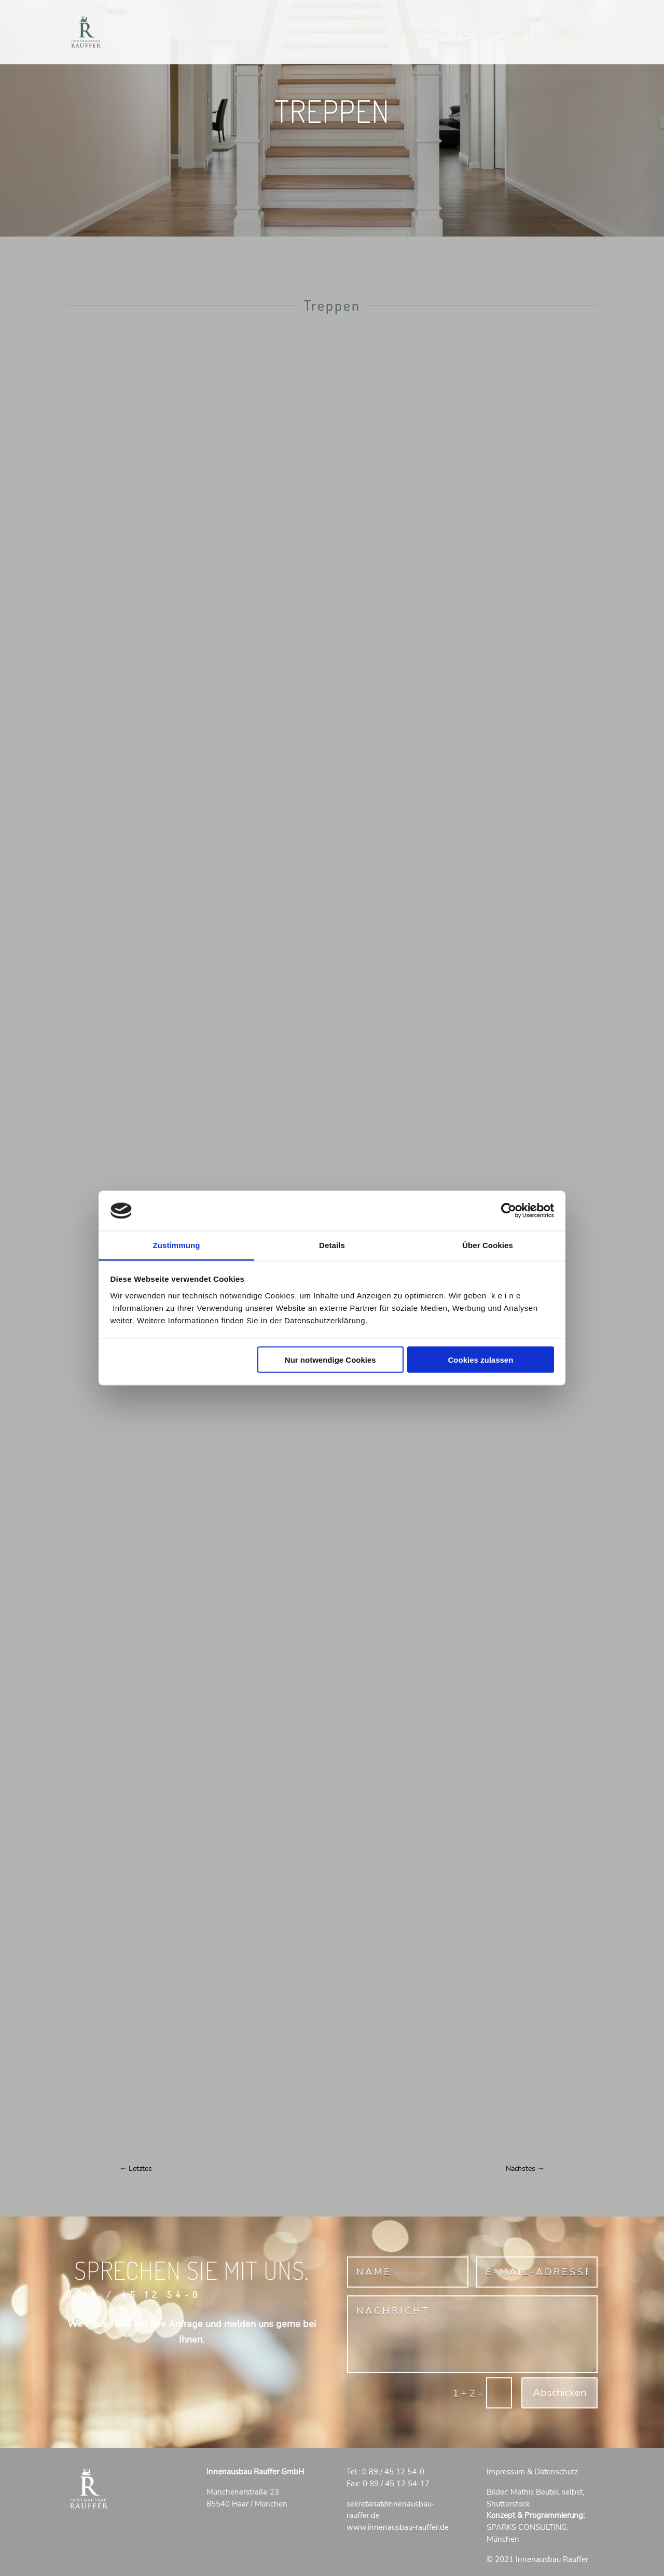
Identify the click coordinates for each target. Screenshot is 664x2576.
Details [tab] (332, 1244)
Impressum (506, 2472)
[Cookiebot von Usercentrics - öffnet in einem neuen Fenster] (508, 1210)
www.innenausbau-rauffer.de (398, 2527)
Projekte (514, 33)
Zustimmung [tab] (176, 1244)
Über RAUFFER (437, 33)
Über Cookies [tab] (487, 1244)
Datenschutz (556, 2472)
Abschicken (559, 2393)
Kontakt (575, 33)
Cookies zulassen (480, 1359)
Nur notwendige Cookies (330, 1359)
